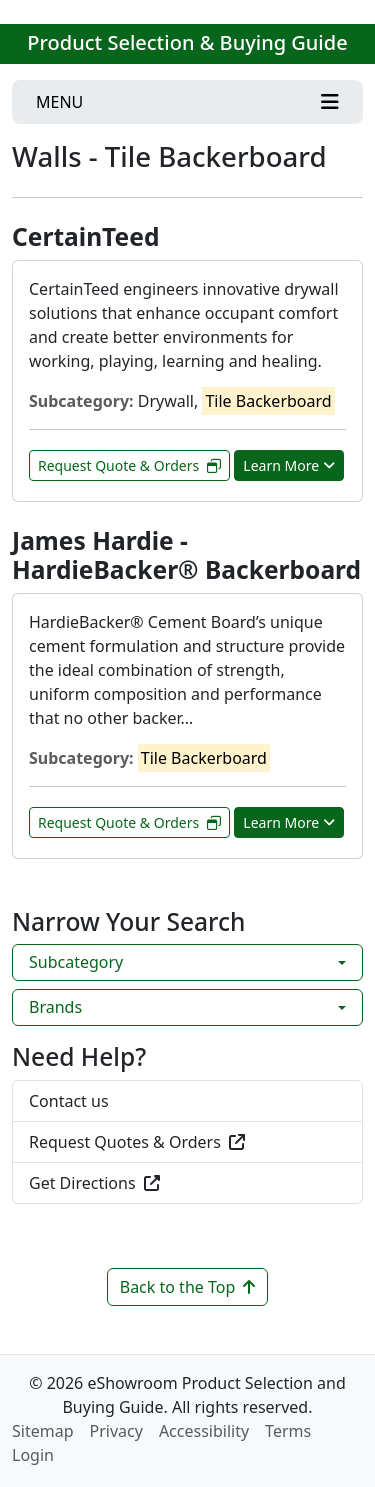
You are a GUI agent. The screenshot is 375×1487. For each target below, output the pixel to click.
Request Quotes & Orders (137, 1142)
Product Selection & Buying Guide (187, 42)
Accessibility (204, 1431)
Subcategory (76, 962)
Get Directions (94, 1183)
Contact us (69, 1101)
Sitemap (43, 1431)
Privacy (116, 1431)
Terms (288, 1431)
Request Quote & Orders (129, 465)
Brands (55, 1007)
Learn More (289, 465)
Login (33, 1455)
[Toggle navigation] (187, 102)
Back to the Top (188, 1287)
